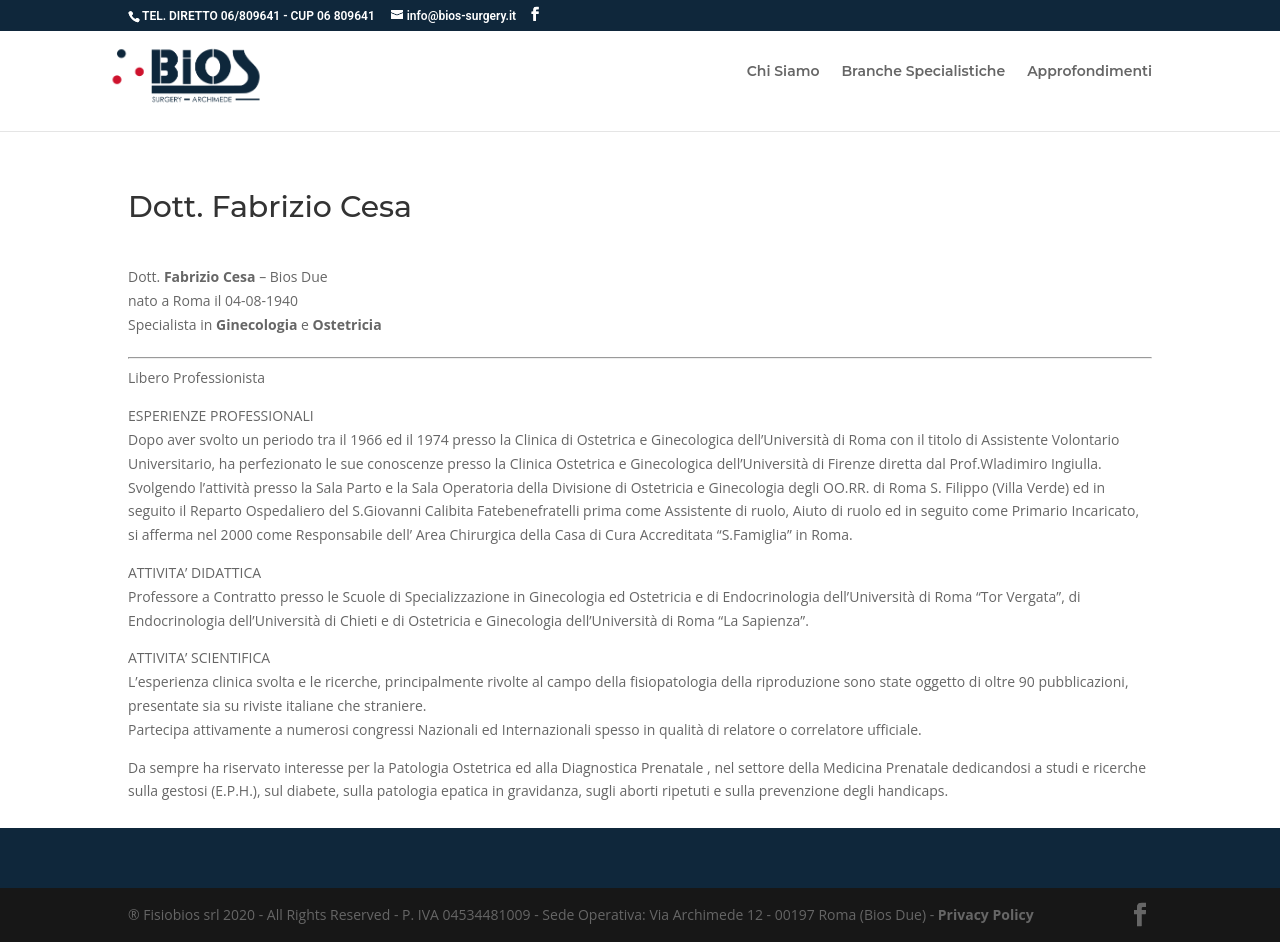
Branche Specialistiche (923, 72)
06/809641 (252, 16)
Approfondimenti (1089, 72)
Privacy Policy (986, 914)
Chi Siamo (783, 72)
